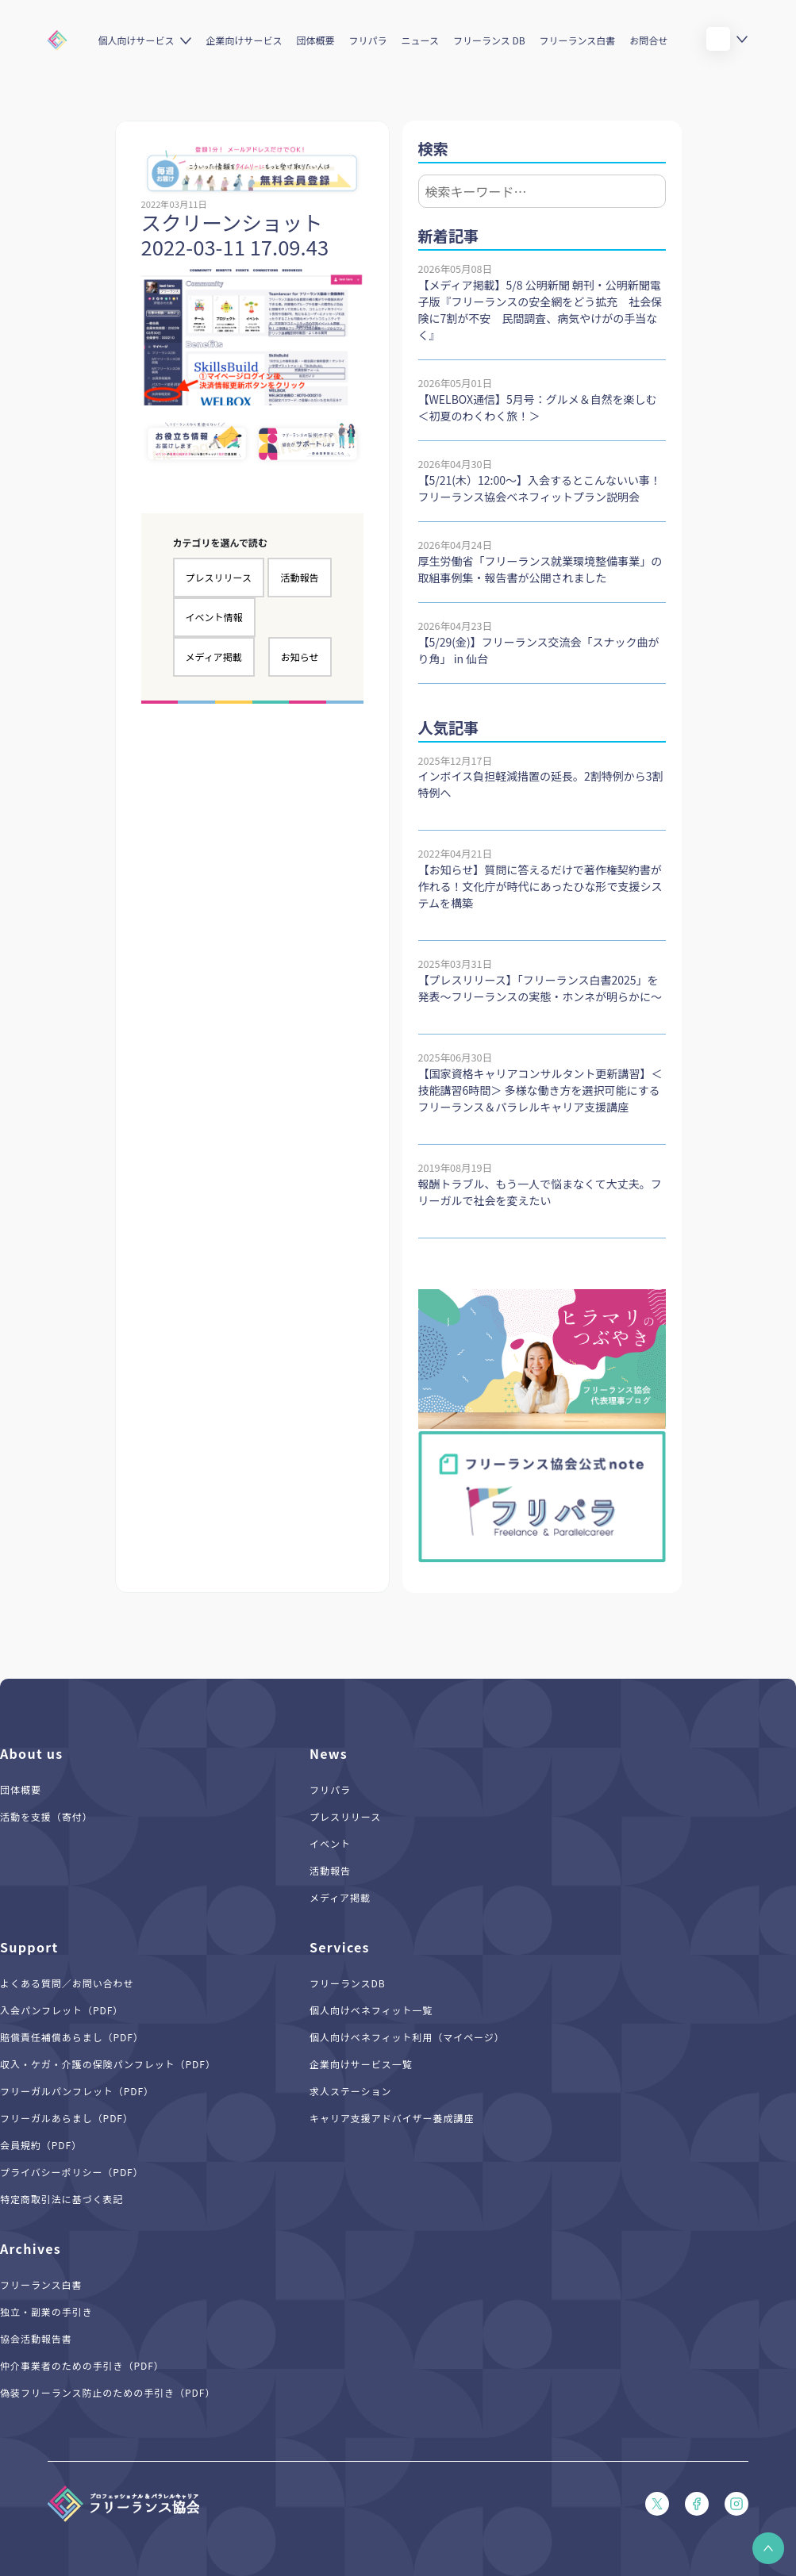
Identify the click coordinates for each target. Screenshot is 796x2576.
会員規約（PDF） (41, 2145)
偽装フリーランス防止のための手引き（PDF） (107, 2392)
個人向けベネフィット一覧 (371, 2010)
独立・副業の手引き (46, 2311)
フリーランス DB (489, 40)
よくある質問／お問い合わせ (66, 1983)
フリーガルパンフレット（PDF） (77, 2091)
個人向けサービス (136, 40)
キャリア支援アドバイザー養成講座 (392, 2118)
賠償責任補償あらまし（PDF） (72, 2037)
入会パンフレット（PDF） (61, 2010)
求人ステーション (350, 2091)
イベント (330, 1843)
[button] (768, 2548)
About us (31, 1753)
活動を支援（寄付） (46, 1816)
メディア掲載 (214, 656)
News (329, 1753)
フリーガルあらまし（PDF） (66, 2118)
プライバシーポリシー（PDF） (72, 2172)
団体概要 (315, 40)
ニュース (420, 40)
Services (340, 1946)
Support (29, 1946)
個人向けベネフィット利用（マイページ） (407, 2037)
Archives (30, 2248)
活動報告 (299, 577)
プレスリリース (219, 577)
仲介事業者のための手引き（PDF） (82, 2365)
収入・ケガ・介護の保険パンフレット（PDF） (108, 2064)
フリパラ (368, 40)
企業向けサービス (244, 40)
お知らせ (300, 656)
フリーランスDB (348, 1983)
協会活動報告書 (36, 2338)
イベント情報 (214, 617)
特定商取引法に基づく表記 (62, 2199)
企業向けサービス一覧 (361, 2064)
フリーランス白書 (578, 40)
